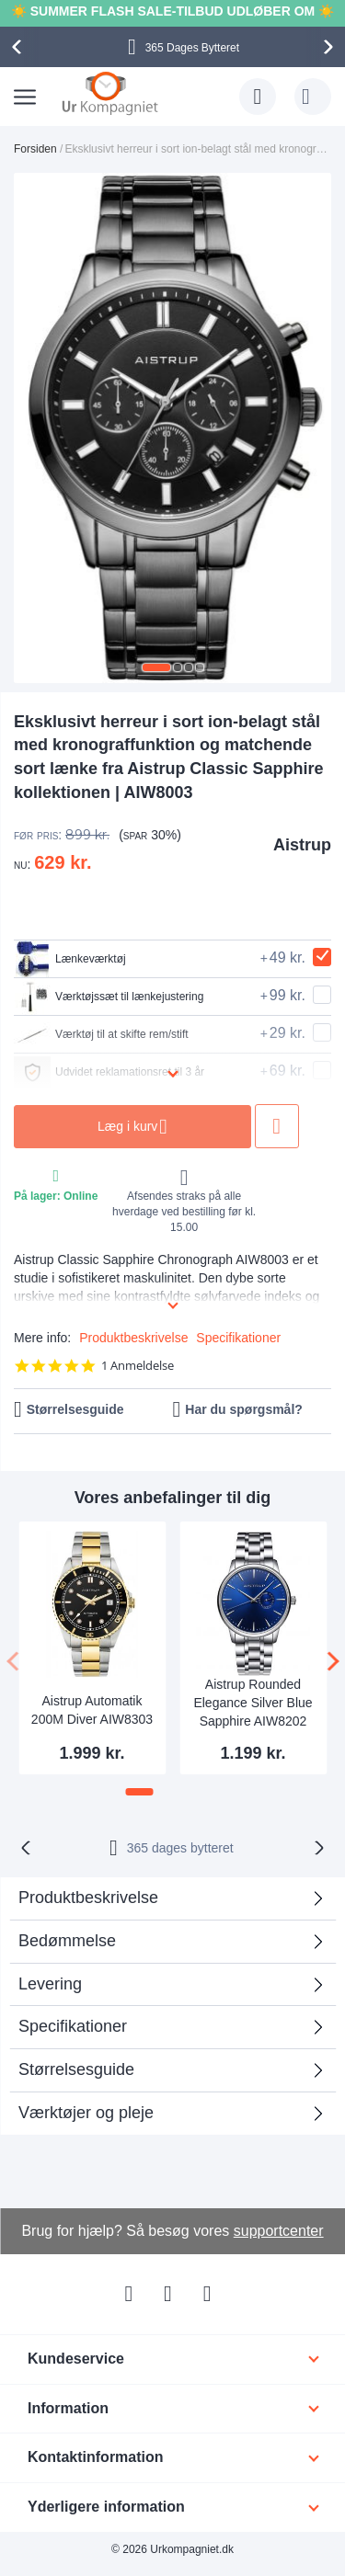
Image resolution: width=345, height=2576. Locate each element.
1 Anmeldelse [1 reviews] (137, 1365)
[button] (156, 667)
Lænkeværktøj (70, 958)
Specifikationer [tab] (72, 2026)
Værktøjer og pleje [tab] (86, 2112)
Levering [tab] (50, 1984)
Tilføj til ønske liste (279, 1126)
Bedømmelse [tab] (67, 1941)
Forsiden (35, 148)
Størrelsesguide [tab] (76, 2069)
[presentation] (19, 47)
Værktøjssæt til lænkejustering (108, 996)
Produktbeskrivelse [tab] (88, 1897)
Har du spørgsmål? (244, 1409)
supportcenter (279, 2231)
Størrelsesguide (75, 1409)
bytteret (180, 1848)
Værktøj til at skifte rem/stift (101, 1034)
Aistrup (302, 845)
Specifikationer (238, 1337)
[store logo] (110, 92)
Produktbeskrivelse (133, 1337)
